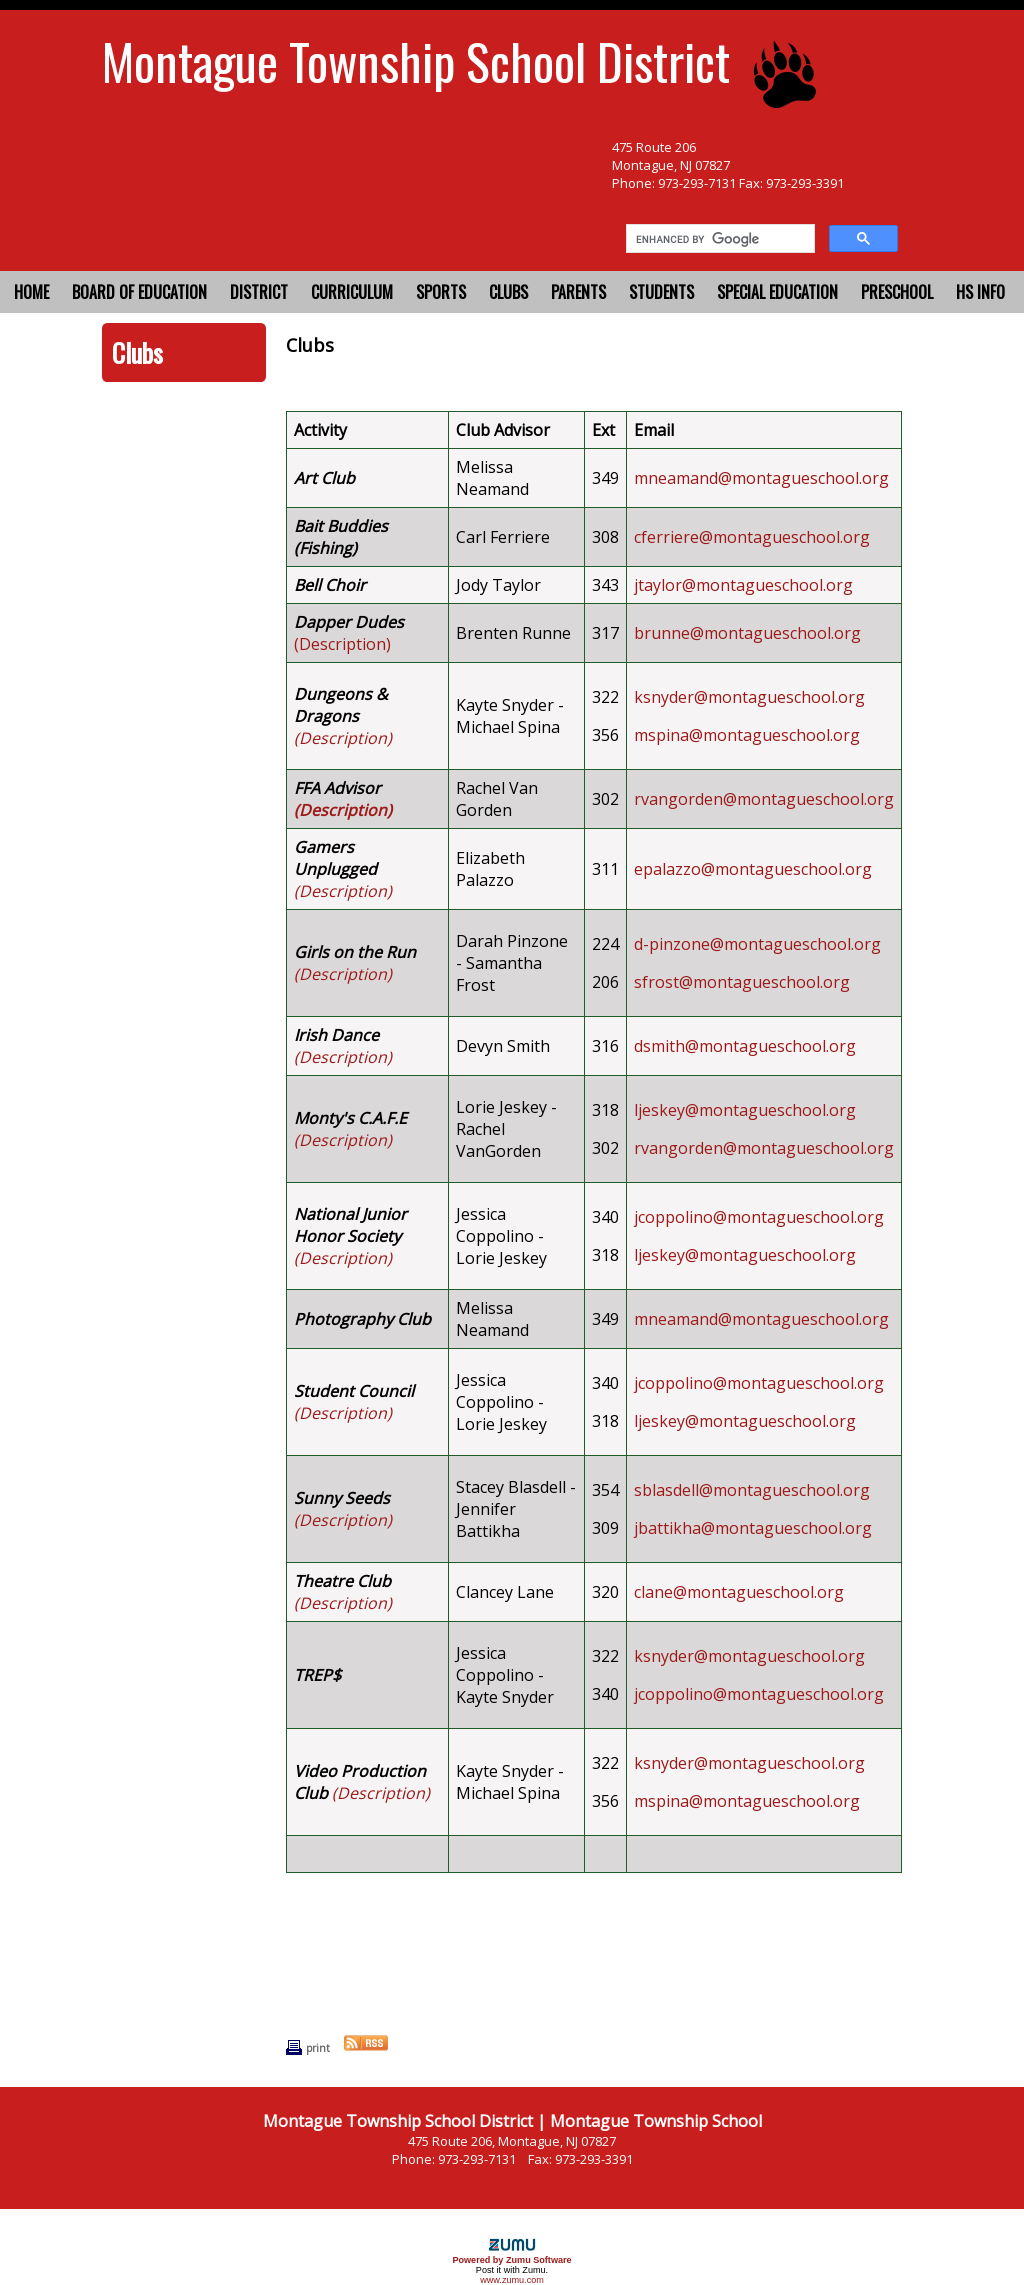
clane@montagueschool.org (739, 1592)
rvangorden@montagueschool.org (764, 799)
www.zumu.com (512, 2280)
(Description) (342, 644)
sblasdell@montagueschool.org (752, 1490)
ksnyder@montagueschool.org (749, 697)
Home (31, 292)
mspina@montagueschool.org (747, 735)
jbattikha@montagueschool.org (753, 1528)
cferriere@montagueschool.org (752, 537)
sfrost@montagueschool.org (742, 982)
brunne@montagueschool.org (747, 633)
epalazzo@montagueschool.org (753, 869)
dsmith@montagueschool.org (745, 1046)
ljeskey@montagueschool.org (745, 1110)
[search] (718, 239)
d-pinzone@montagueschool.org (757, 944)
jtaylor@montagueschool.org (743, 585)
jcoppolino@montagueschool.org (759, 1217)
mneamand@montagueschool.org (761, 478)
